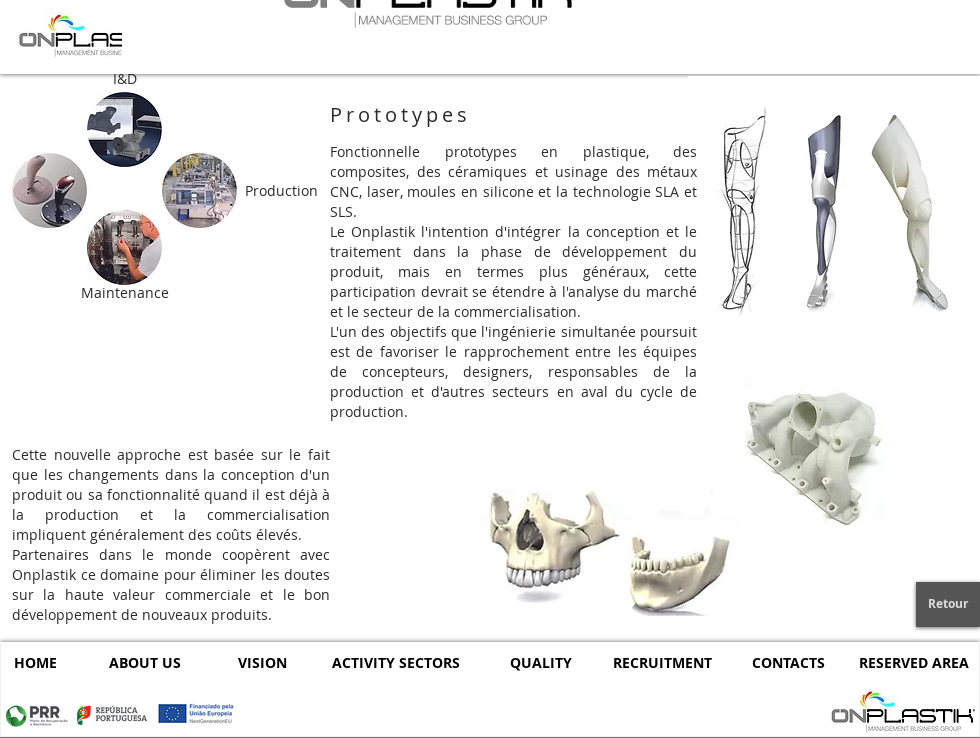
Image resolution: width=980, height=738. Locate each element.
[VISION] (262, 662)
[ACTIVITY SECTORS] (396, 662)
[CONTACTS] (788, 662)
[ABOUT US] (144, 662)
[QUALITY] (540, 662)
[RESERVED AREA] (913, 662)
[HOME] (35, 662)
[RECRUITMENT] (662, 662)
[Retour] (948, 604)
